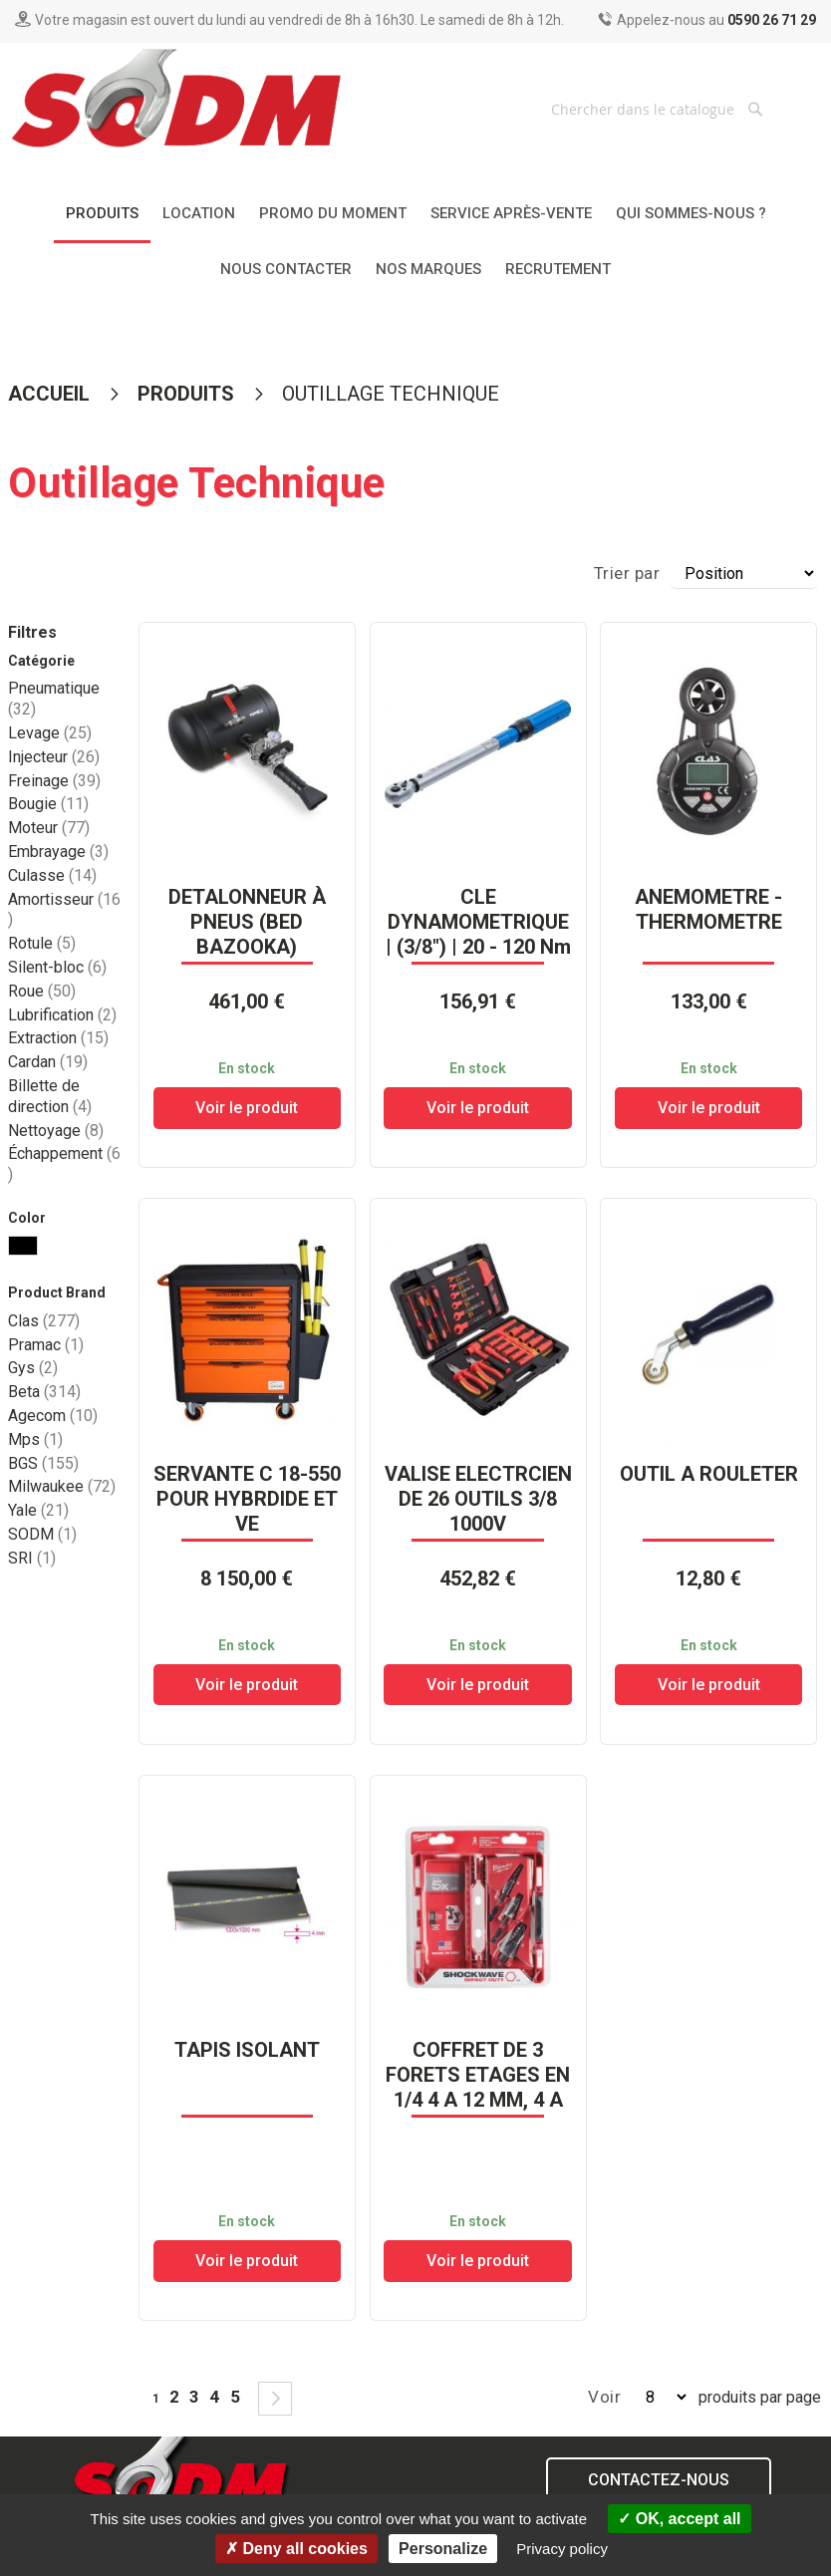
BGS (43, 1463)
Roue (42, 991)
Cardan (48, 1061)
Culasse (52, 875)
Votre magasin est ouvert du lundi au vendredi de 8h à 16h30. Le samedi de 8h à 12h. (299, 20)
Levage (50, 732)
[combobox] (659, 109)
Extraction (58, 1037)
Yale (38, 1510)
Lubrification (62, 1014)
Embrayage (58, 851)
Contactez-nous (658, 2479)
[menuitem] (102, 215)
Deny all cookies (296, 2548)
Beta (44, 1391)
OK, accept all (679, 2518)
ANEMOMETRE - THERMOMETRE (708, 909)
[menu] (415, 241)
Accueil (51, 394)
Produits (188, 394)
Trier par (627, 573)
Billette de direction (50, 1096)
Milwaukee (62, 1486)
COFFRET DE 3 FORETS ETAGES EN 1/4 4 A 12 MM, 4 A (478, 2075)
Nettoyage (56, 1130)
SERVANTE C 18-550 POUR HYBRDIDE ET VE (247, 1499)
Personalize (443, 2548)
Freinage (54, 780)
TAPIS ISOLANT (247, 2050)
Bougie (48, 803)
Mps (35, 1439)
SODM (42, 1534)
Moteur (49, 827)
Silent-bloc (57, 967)
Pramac (46, 1344)
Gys (33, 1367)
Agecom (53, 1415)
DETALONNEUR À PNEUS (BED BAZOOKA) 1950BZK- (247, 934)
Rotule (42, 943)
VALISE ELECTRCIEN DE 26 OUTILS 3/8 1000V (478, 1499)
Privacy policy (562, 2548)
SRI (32, 1558)
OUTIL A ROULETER (709, 1474)
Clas (44, 1320)
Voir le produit (246, 1107)
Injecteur (54, 756)
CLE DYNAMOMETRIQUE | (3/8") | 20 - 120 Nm (478, 922)
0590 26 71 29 (771, 20)
